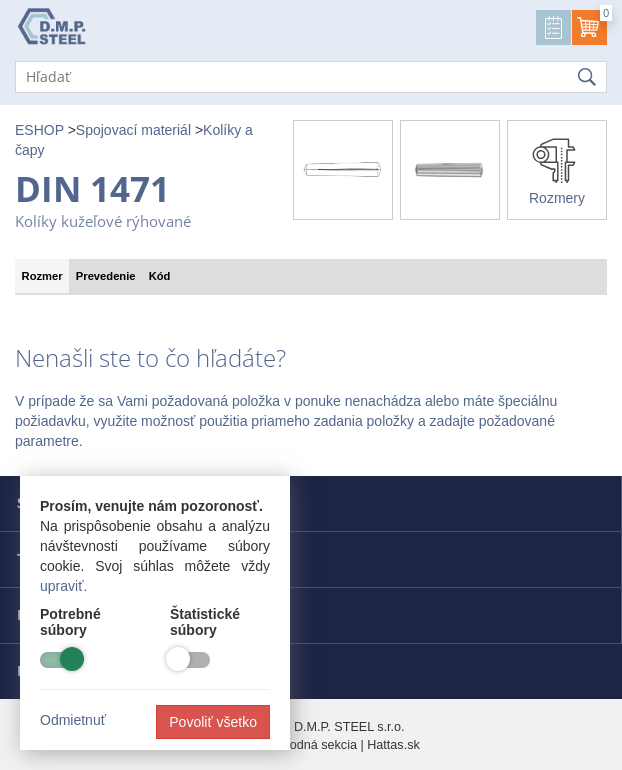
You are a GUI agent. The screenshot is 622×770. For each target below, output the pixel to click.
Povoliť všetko (213, 722)
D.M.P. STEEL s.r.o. (349, 727)
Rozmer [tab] (42, 276)
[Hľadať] (311, 77)
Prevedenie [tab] (106, 276)
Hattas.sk (393, 745)
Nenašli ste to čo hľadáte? (150, 358)
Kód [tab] (160, 276)
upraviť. (63, 586)
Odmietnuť (73, 720)
